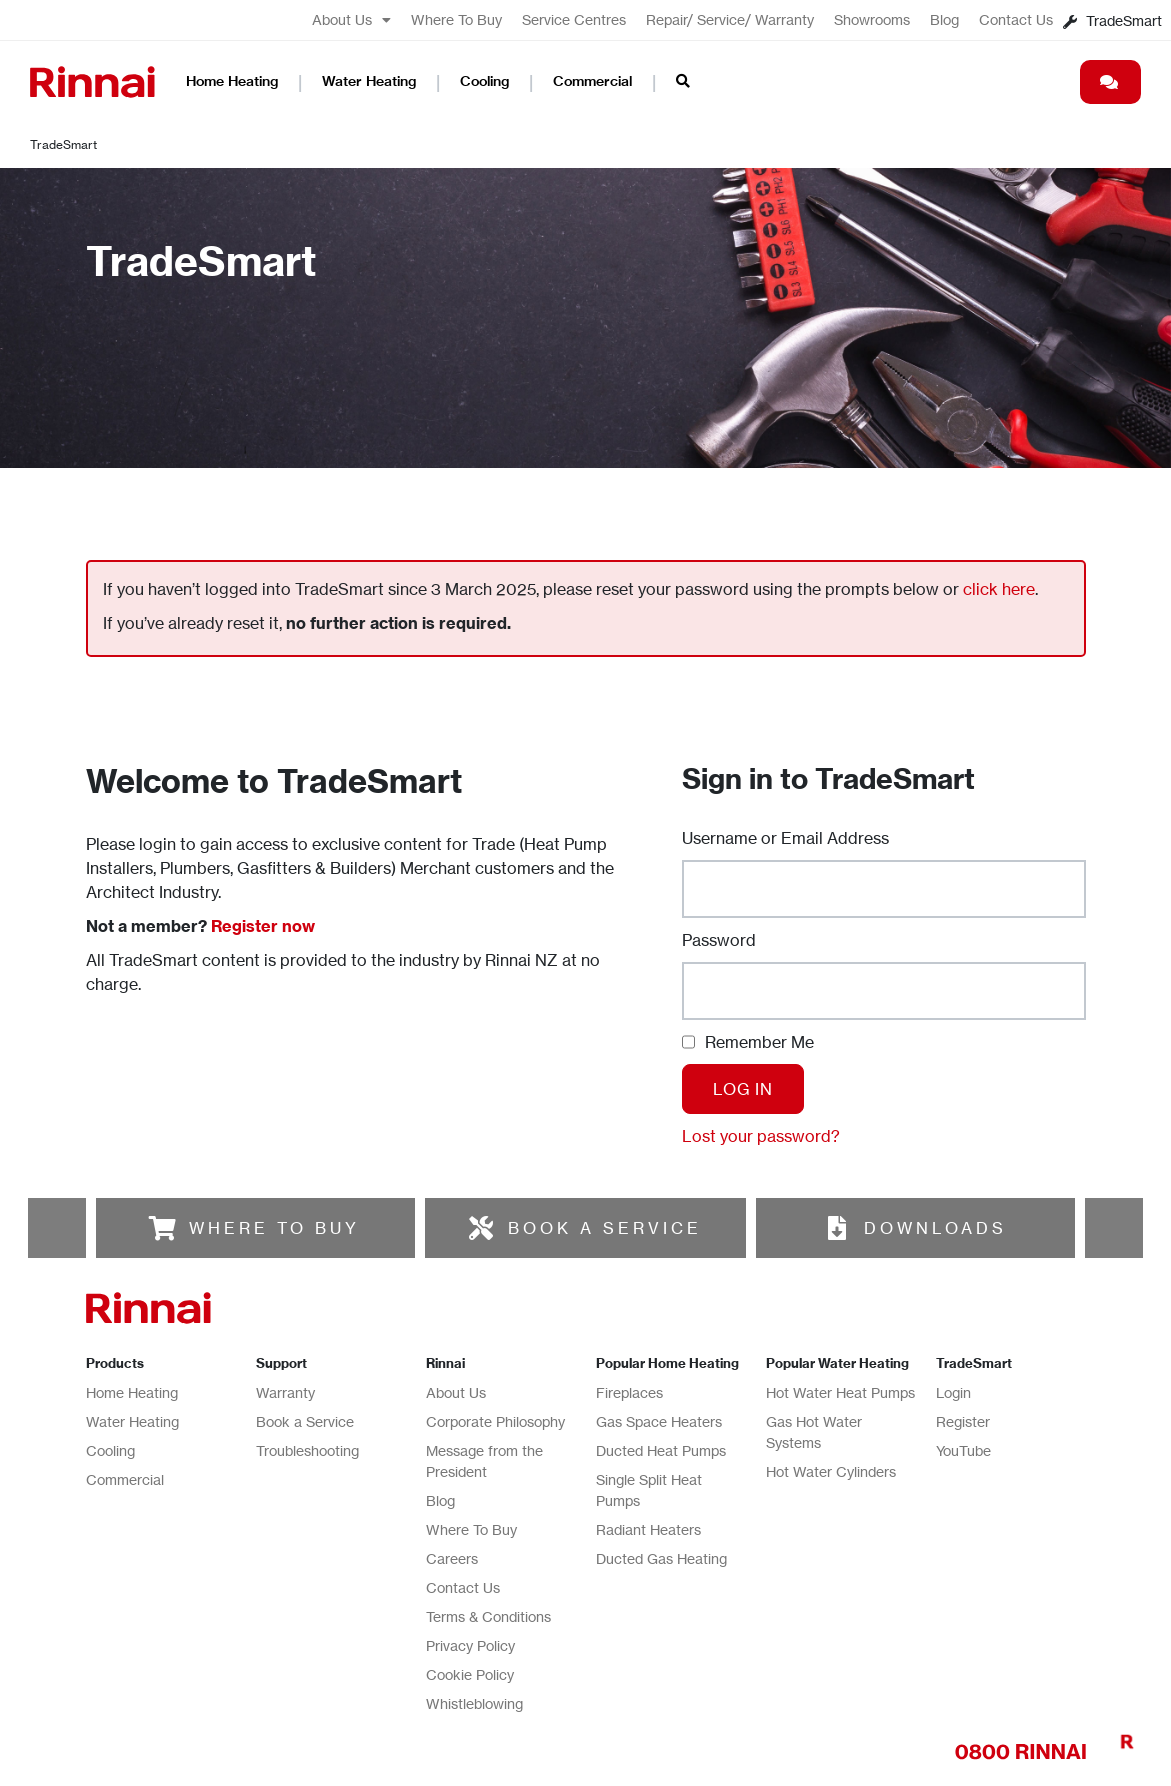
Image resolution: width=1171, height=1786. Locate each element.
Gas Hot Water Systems (814, 1432)
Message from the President (484, 1461)
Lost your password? (761, 1136)
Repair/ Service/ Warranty (730, 19)
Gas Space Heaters (659, 1421)
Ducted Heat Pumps (661, 1450)
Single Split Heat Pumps (649, 1490)
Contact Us (1016, 19)
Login (953, 1392)
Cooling (484, 81)
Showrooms (872, 19)
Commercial (592, 81)
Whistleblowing (474, 1703)
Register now (263, 926)
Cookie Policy (470, 1674)
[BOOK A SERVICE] (481, 1228)
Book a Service (305, 1421)
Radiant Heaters (648, 1529)
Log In (743, 1089)
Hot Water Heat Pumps (840, 1392)
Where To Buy (456, 19)
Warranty (285, 1392)
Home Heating (232, 81)
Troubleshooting (307, 1450)
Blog (944, 19)
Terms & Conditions (488, 1616)
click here (999, 589)
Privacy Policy (470, 1645)
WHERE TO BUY (274, 1228)
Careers (452, 1558)
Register (963, 1421)
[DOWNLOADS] (837, 1228)
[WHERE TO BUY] (162, 1228)
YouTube (963, 1450)
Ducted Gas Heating (661, 1558)
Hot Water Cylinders (831, 1471)
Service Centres (574, 19)
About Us (351, 20)
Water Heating (369, 81)
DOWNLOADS (935, 1228)
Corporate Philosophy (495, 1421)
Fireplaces (629, 1392)
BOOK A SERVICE (605, 1228)
